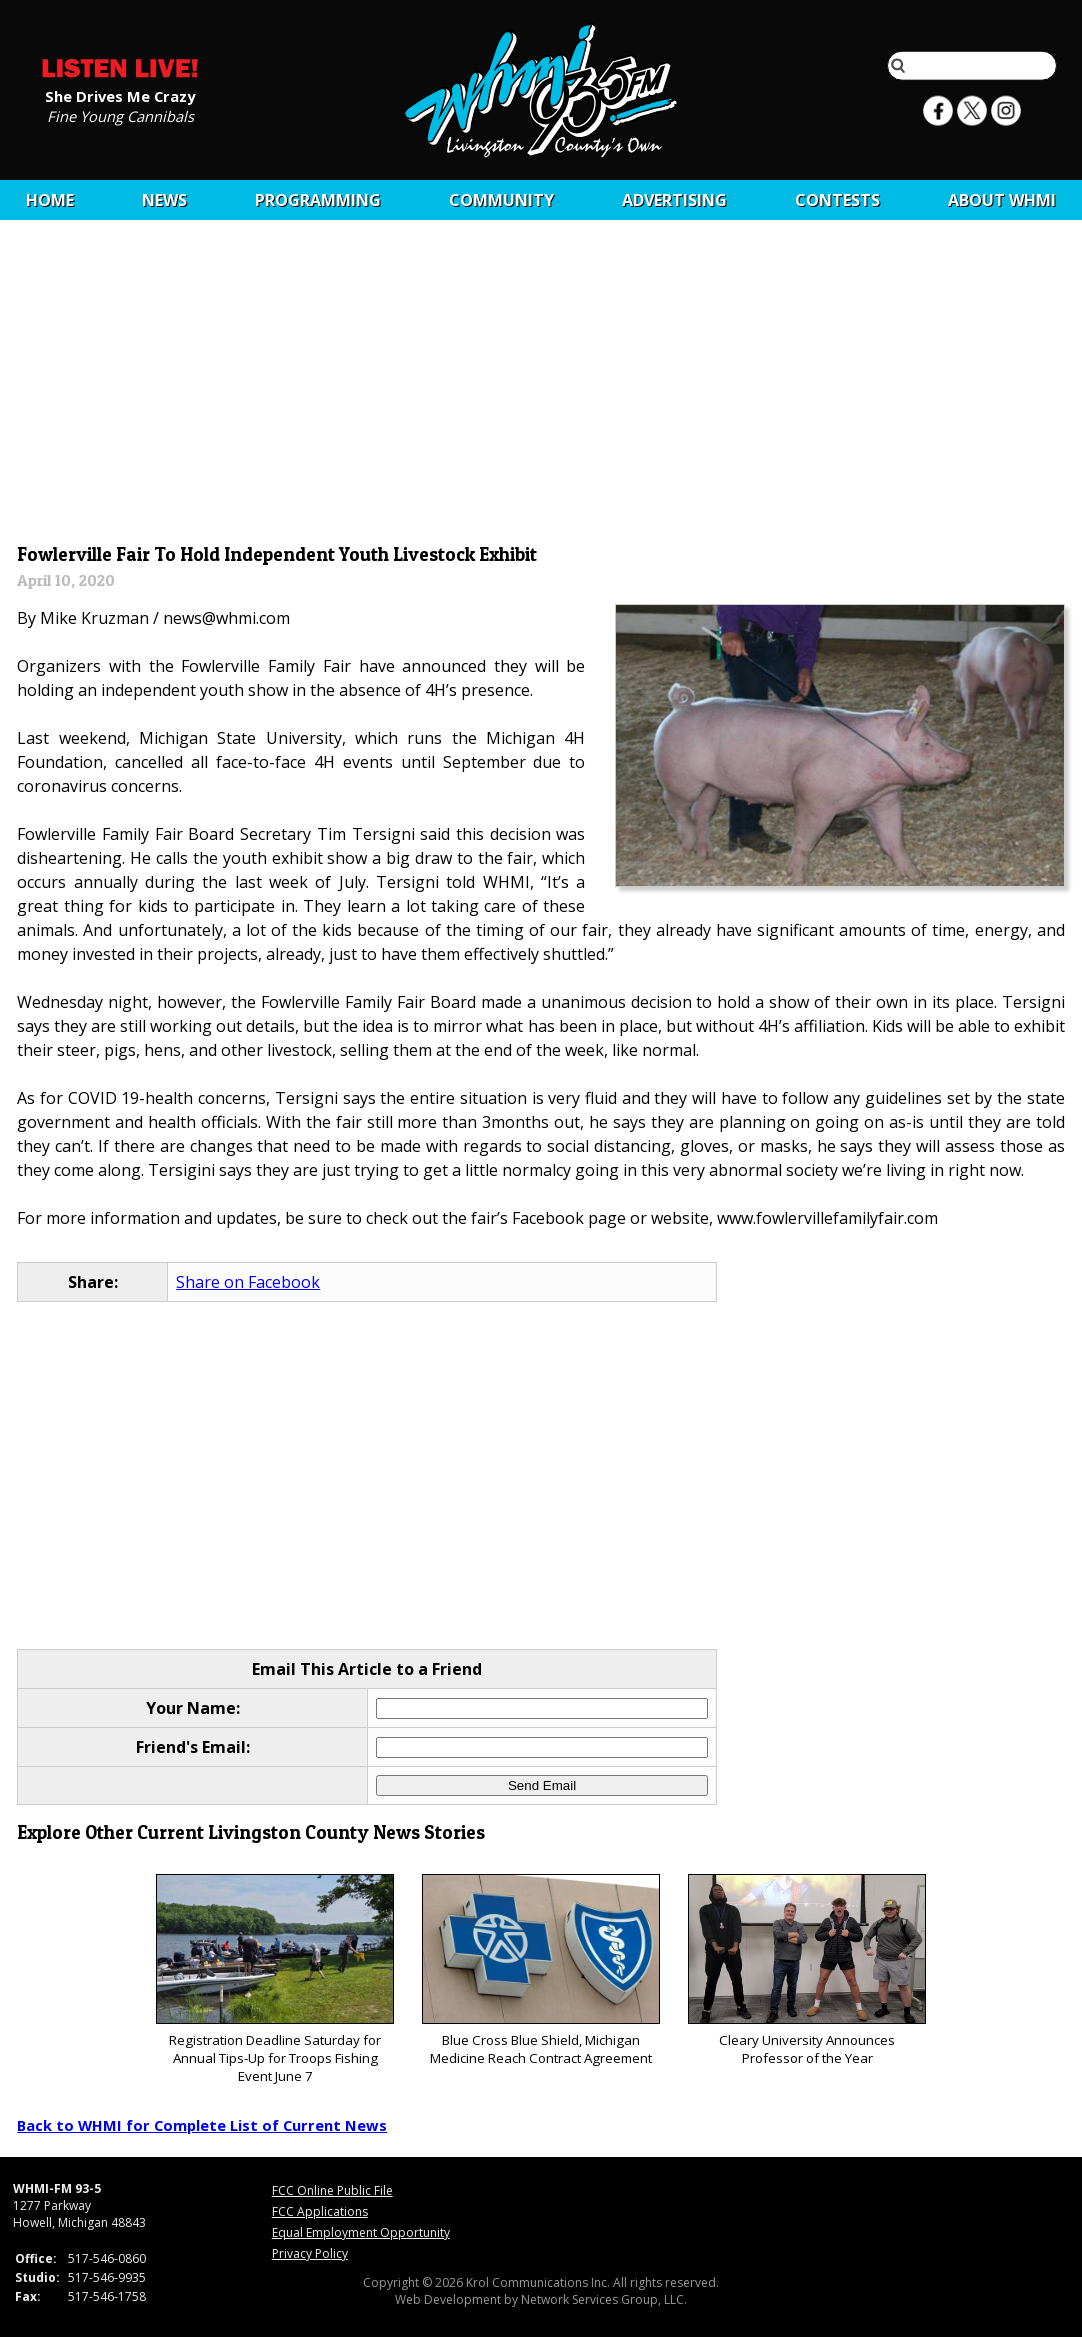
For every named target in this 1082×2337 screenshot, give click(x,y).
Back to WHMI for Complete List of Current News (202, 2125)
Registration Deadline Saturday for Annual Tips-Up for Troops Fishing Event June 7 (274, 1979)
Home (50, 200)
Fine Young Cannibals (120, 115)
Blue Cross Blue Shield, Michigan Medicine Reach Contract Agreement (540, 1970)
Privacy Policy (310, 2253)
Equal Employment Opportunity (361, 2232)
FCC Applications (320, 2211)
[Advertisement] (541, 387)
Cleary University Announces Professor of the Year (806, 1970)
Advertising (674, 200)
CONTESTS (837, 200)
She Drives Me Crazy (120, 95)
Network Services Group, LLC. (604, 2299)
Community (501, 200)
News (164, 200)
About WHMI (1002, 200)
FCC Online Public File (332, 2190)
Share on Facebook (248, 1282)
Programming (318, 200)
